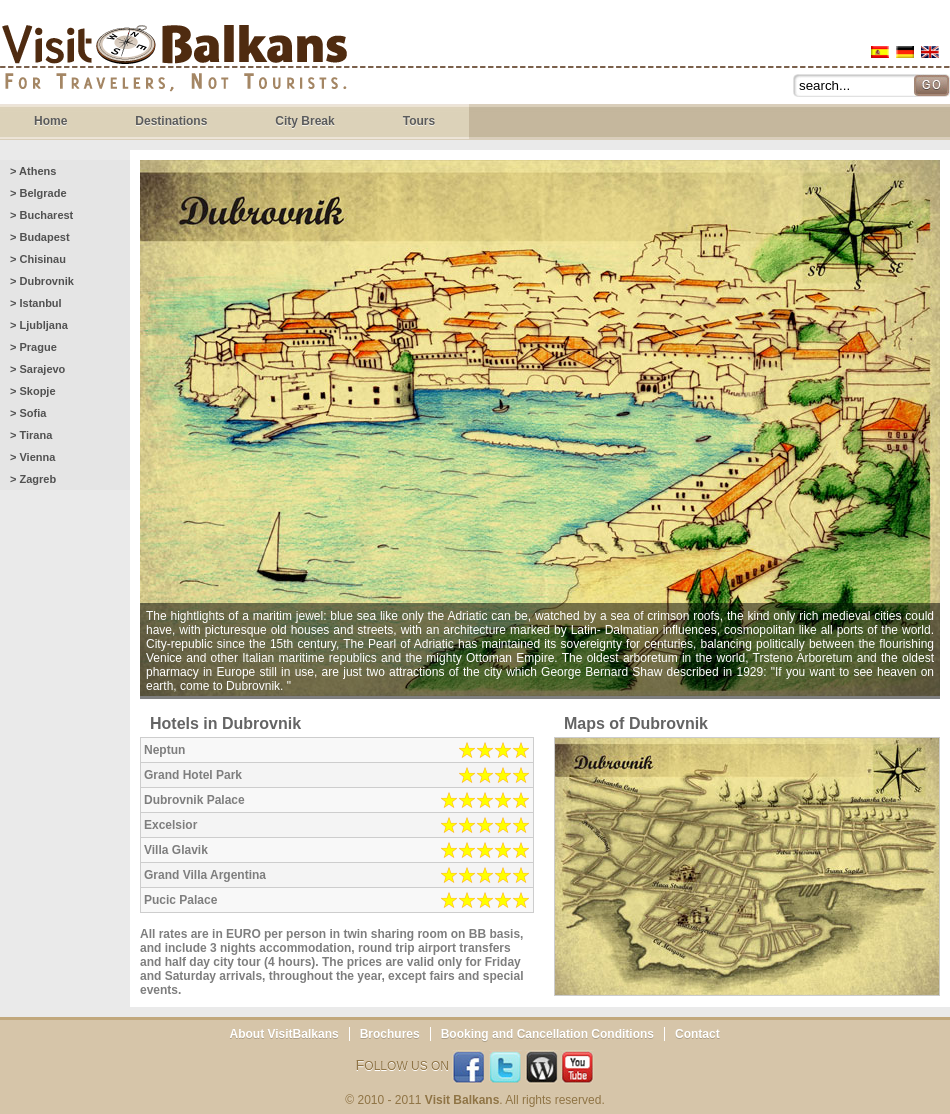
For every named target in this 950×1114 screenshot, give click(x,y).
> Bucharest (41, 215)
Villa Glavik (176, 850)
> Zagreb (33, 479)
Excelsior (170, 825)
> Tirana (31, 435)
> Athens (33, 171)
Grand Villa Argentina (205, 875)
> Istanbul (36, 303)
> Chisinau (38, 259)
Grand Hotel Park (193, 775)
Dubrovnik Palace (194, 800)
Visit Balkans (174, 60)
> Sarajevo (37, 369)
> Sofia (28, 413)
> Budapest (40, 237)
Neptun (164, 750)
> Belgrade (38, 193)
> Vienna (32, 457)
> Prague (33, 347)
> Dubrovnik (42, 281)
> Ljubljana (39, 325)
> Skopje (33, 391)
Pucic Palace (180, 900)
